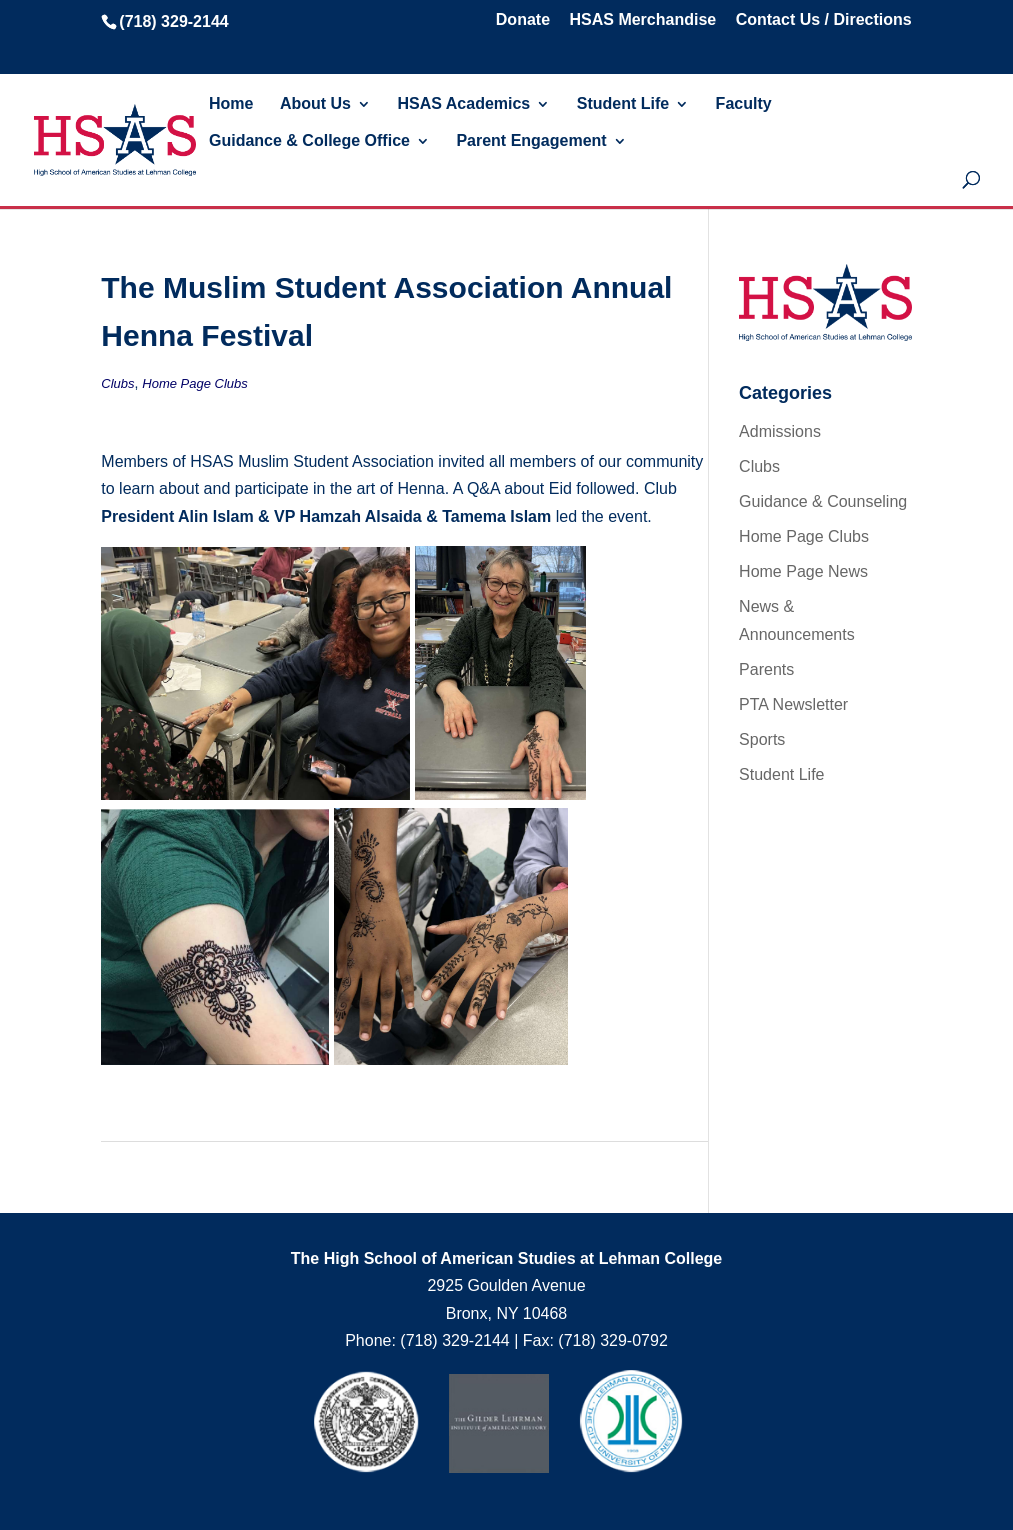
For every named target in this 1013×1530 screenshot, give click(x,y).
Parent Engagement (531, 141)
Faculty (744, 104)
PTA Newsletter (793, 704)
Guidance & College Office (309, 141)
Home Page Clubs (195, 383)
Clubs (117, 383)
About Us (315, 104)
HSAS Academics (463, 104)
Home (231, 104)
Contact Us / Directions (824, 20)
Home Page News (803, 571)
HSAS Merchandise (642, 20)
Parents (766, 669)
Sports (762, 739)
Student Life (623, 104)
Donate (523, 20)
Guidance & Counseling (823, 501)
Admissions (780, 431)
